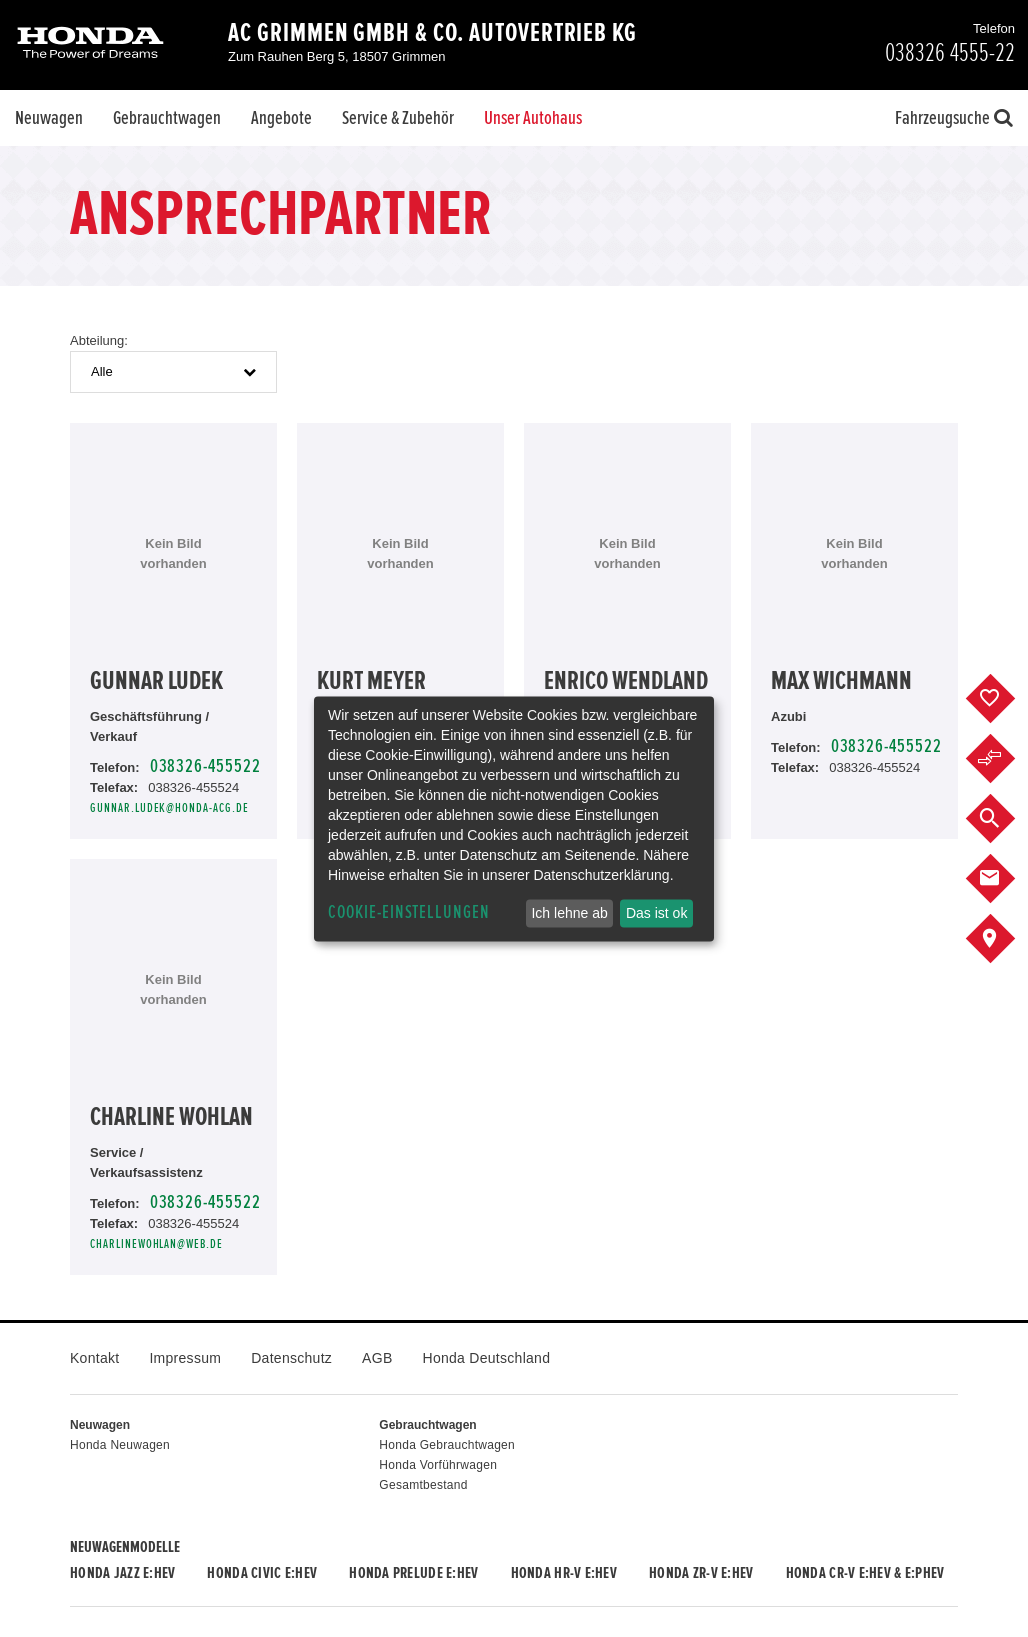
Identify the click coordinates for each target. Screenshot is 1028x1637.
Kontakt (94, 1358)
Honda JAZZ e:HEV (122, 1573)
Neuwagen (49, 118)
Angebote (281, 118)
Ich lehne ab (569, 913)
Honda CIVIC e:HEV (262, 1573)
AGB (377, 1358)
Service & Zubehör (398, 118)
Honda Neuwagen (120, 1445)
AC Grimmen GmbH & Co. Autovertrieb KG (432, 33)
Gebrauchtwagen (167, 118)
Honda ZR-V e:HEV (701, 1573)
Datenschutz (291, 1358)
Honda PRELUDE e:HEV (413, 1573)
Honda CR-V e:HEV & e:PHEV (865, 1573)
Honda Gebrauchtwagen (447, 1445)
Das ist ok (656, 913)
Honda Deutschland (487, 1358)
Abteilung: (99, 340)
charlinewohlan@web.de (156, 1244)
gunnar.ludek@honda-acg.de (169, 808)
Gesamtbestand (423, 1485)
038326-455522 (205, 766)
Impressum (185, 1358)
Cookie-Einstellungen (409, 912)
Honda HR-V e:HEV (564, 1573)
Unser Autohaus (533, 118)
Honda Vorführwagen (438, 1465)
